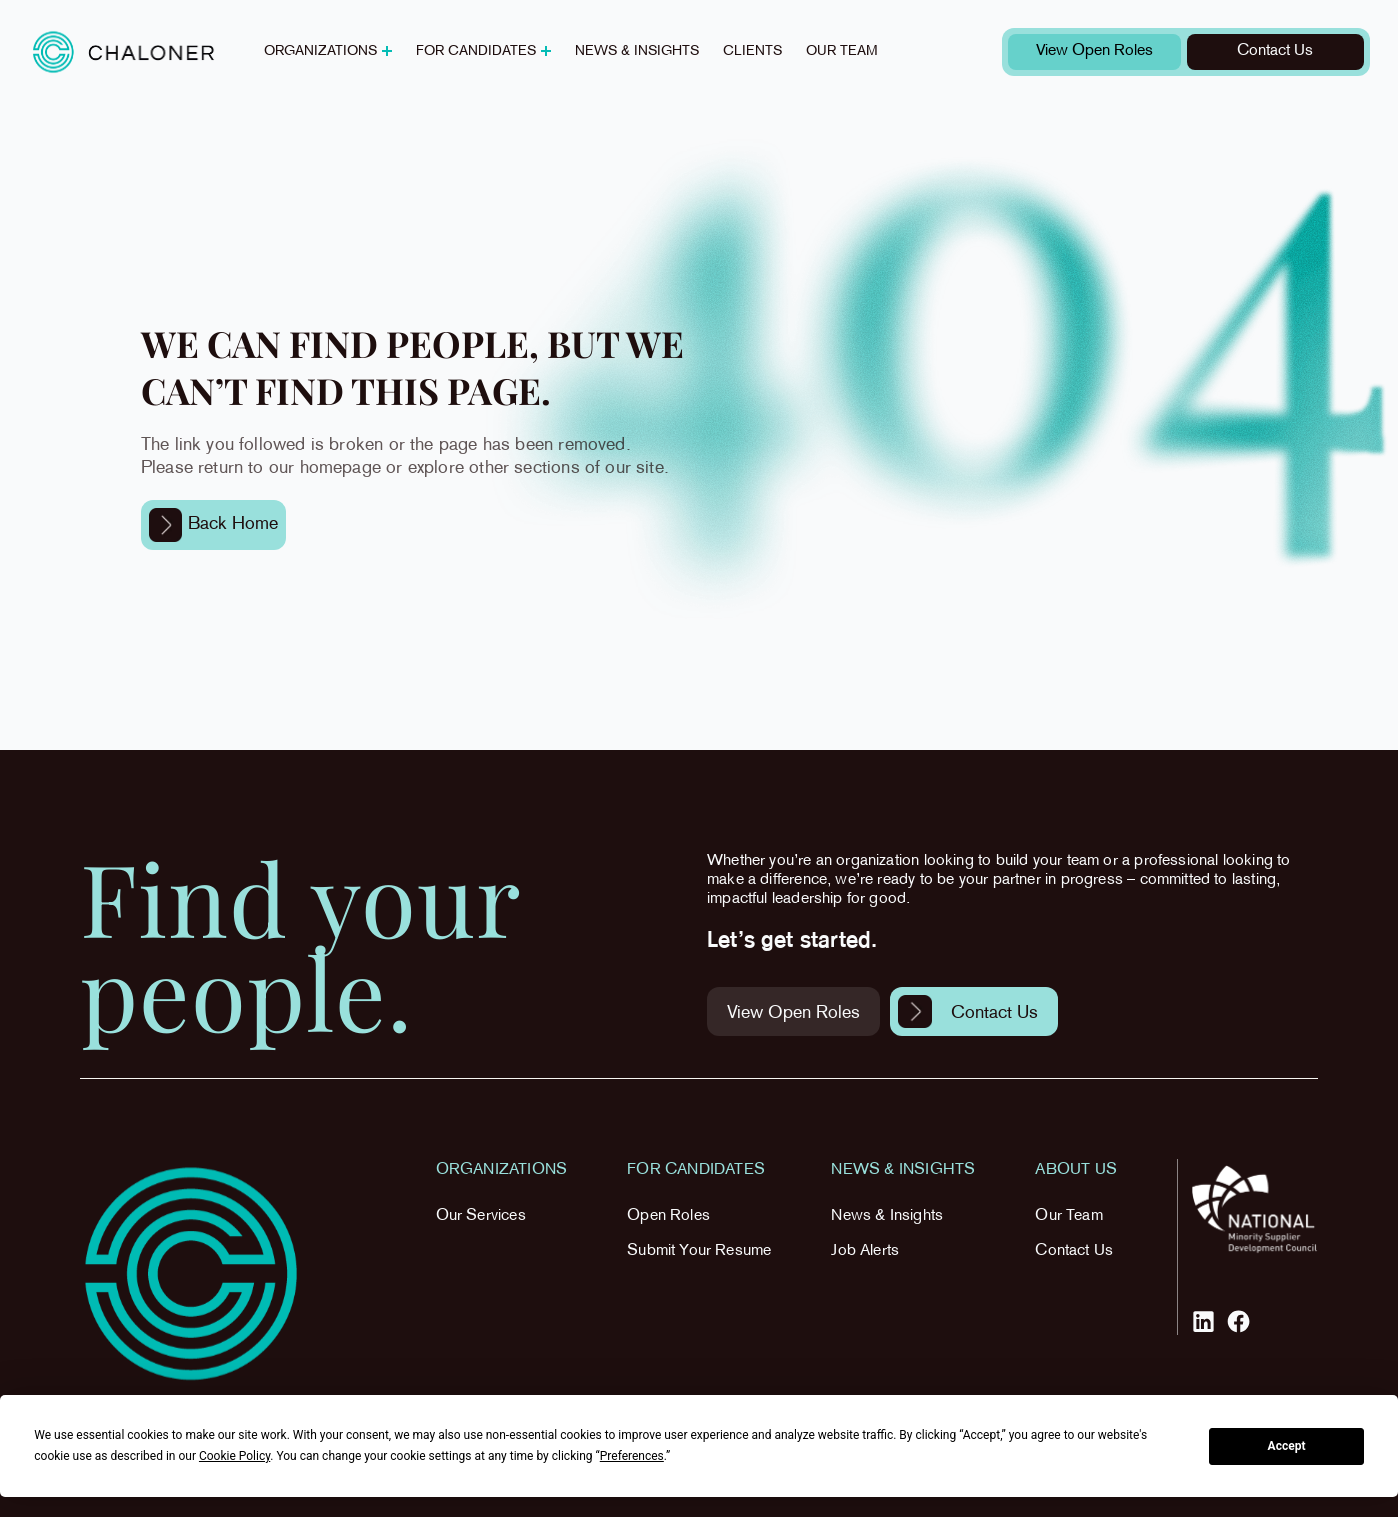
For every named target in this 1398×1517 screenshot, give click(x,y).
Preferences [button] (632, 1456)
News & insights (637, 51)
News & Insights (887, 1216)
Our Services (481, 1216)
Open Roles (668, 1216)
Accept (1287, 1446)
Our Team (1068, 1216)
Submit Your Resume (699, 1251)
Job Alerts (865, 1251)
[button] (328, 52)
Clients (752, 51)
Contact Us (1074, 1251)
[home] (124, 51)
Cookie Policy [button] (234, 1456)
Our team (842, 51)
